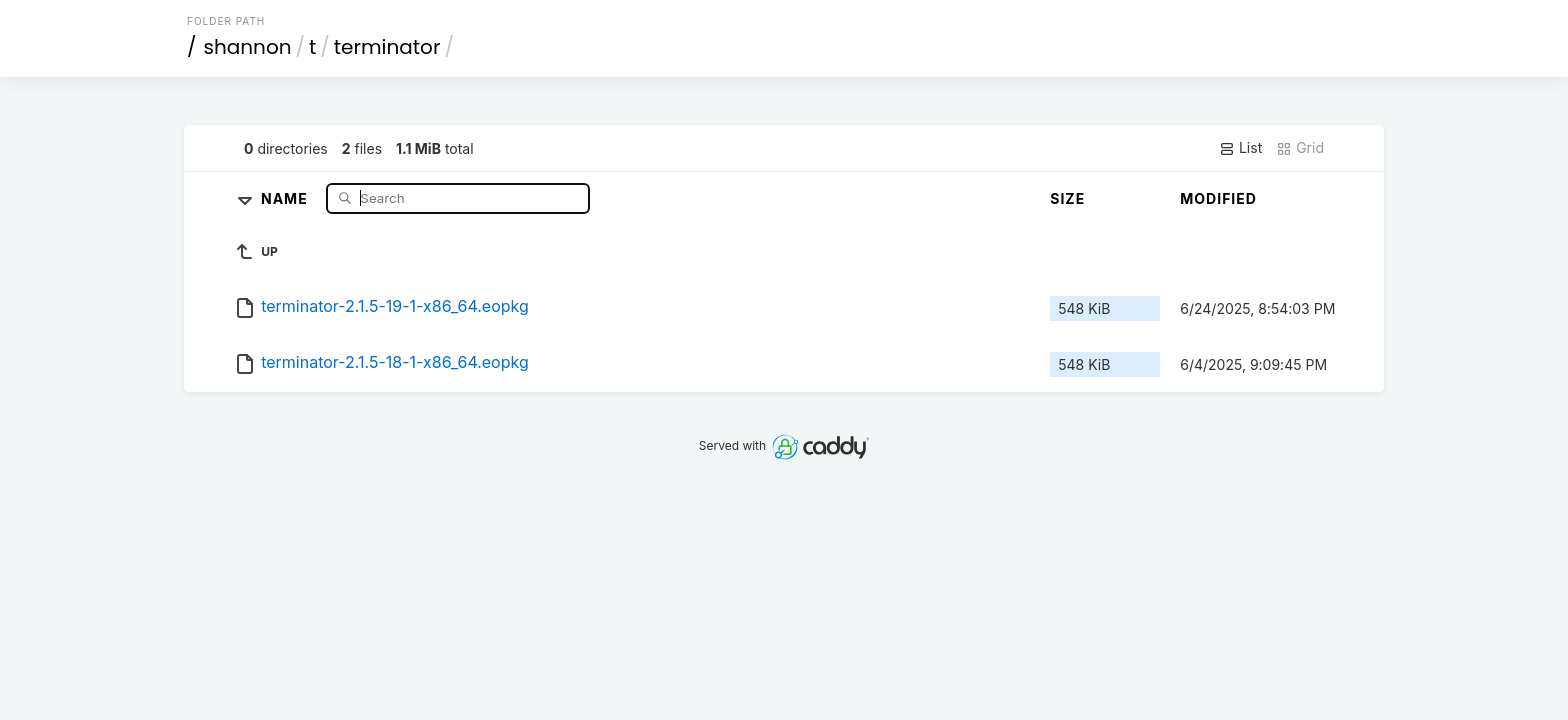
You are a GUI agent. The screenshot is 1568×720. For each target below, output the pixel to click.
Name (286, 197)
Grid (1300, 148)
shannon (248, 47)
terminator (387, 47)
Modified (1218, 198)
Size (1067, 198)
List (1240, 148)
